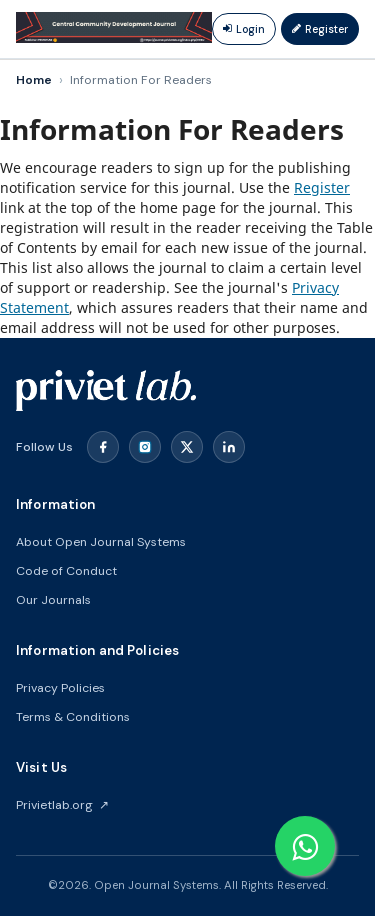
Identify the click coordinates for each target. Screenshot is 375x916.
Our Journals (53, 600)
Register (320, 29)
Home (34, 80)
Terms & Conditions (73, 717)
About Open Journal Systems (101, 542)
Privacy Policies (60, 688)
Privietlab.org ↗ (62, 805)
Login (244, 29)
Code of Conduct (66, 571)
